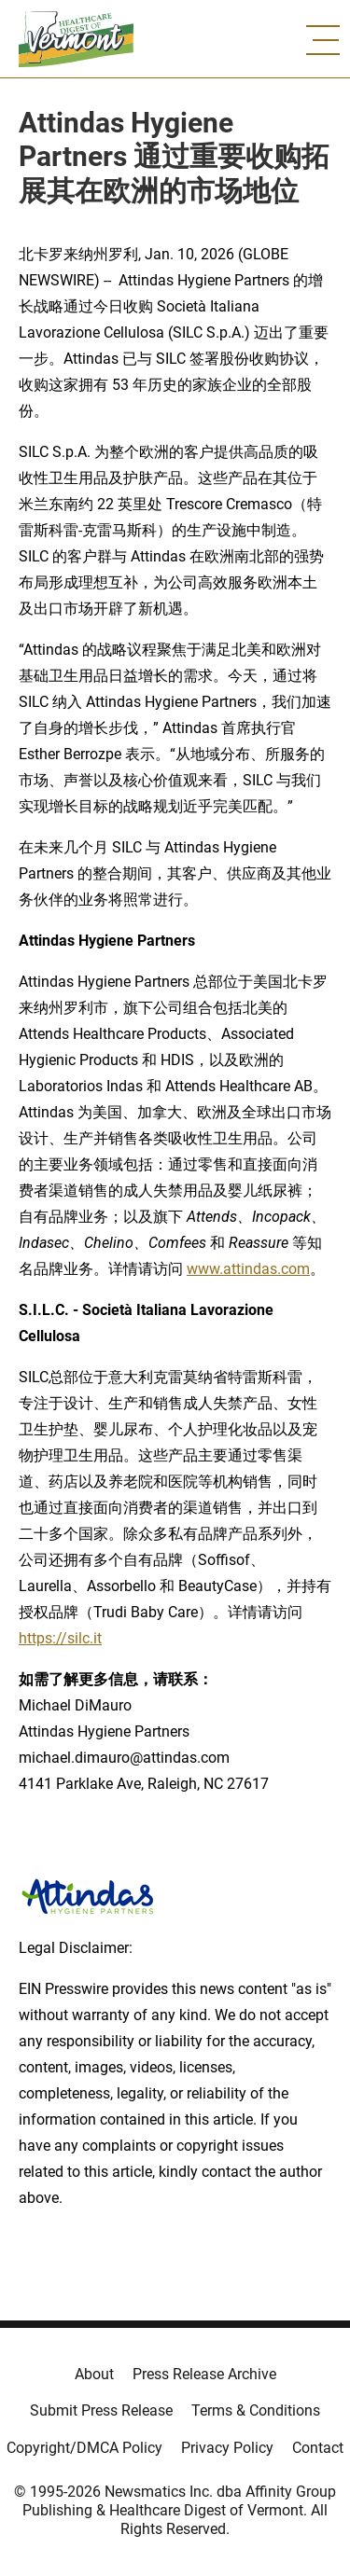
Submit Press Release (101, 2410)
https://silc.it (60, 1638)
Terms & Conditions (255, 2410)
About (94, 2374)
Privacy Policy (227, 2448)
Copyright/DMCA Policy (84, 2448)
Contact (317, 2448)
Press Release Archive (204, 2374)
